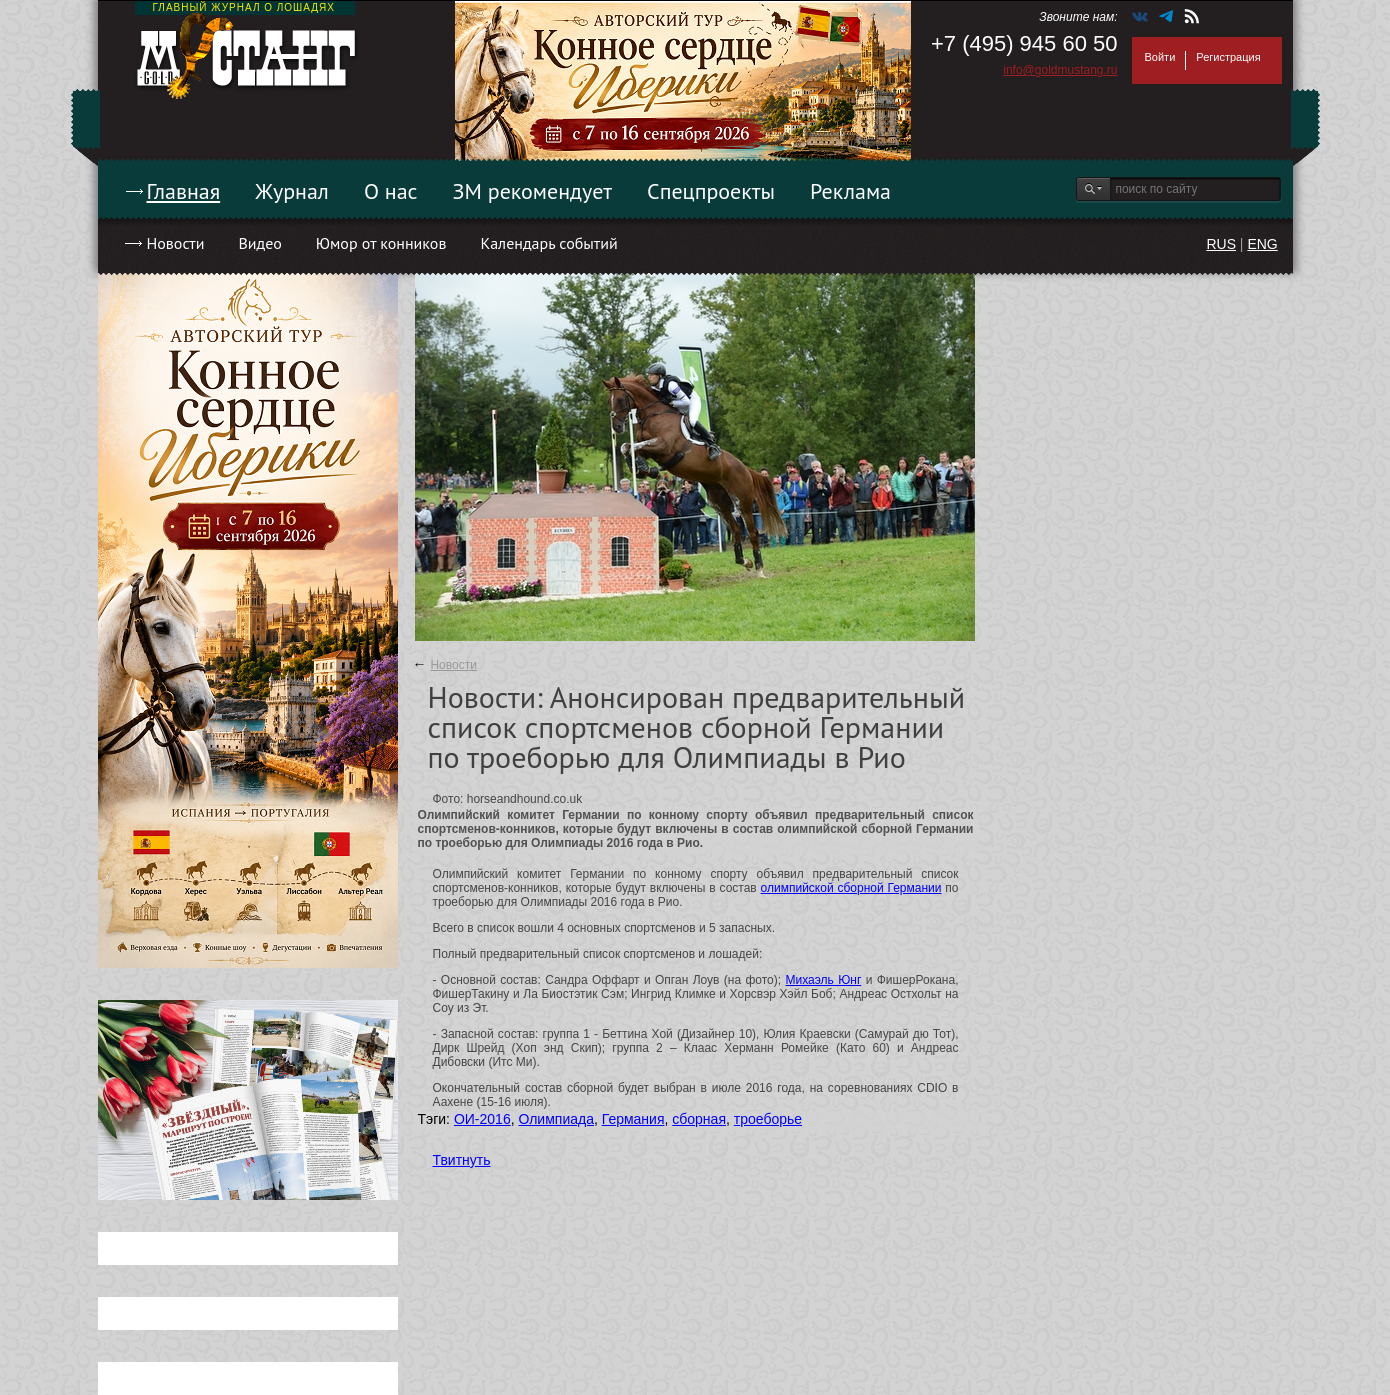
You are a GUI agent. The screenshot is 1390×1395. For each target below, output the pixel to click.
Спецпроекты (711, 191)
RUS (1221, 244)
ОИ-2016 (482, 1119)
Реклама (850, 191)
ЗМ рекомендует (533, 191)
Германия (633, 1119)
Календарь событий (548, 243)
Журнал (292, 191)
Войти (1160, 57)
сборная (699, 1119)
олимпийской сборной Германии (851, 888)
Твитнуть (462, 1160)
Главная (184, 191)
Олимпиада (556, 1119)
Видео (259, 243)
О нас (391, 191)
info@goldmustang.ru (1060, 70)
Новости (176, 243)
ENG (1262, 244)
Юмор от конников (381, 243)
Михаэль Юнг (823, 980)
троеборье (768, 1119)
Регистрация (1228, 57)
